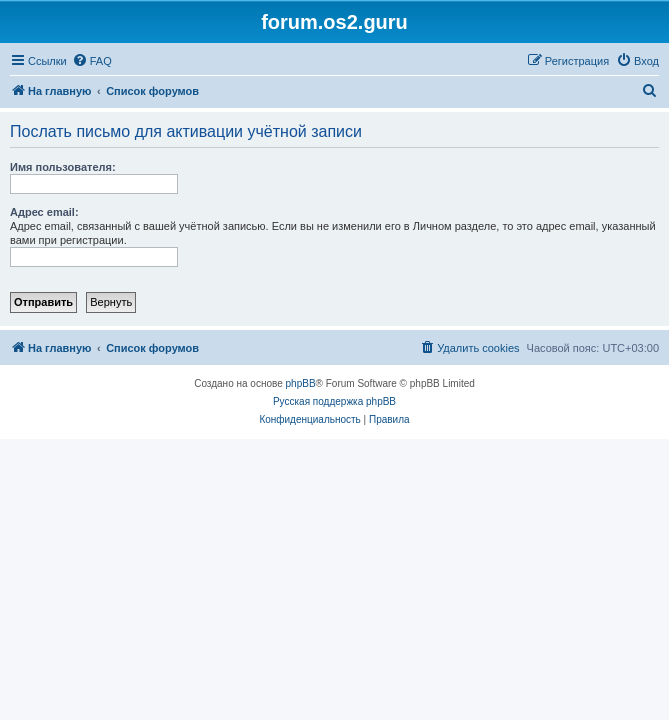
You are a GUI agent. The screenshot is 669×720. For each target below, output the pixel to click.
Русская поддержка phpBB (334, 401)
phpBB (301, 383)
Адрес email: (44, 212)
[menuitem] (92, 61)
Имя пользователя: (63, 167)
